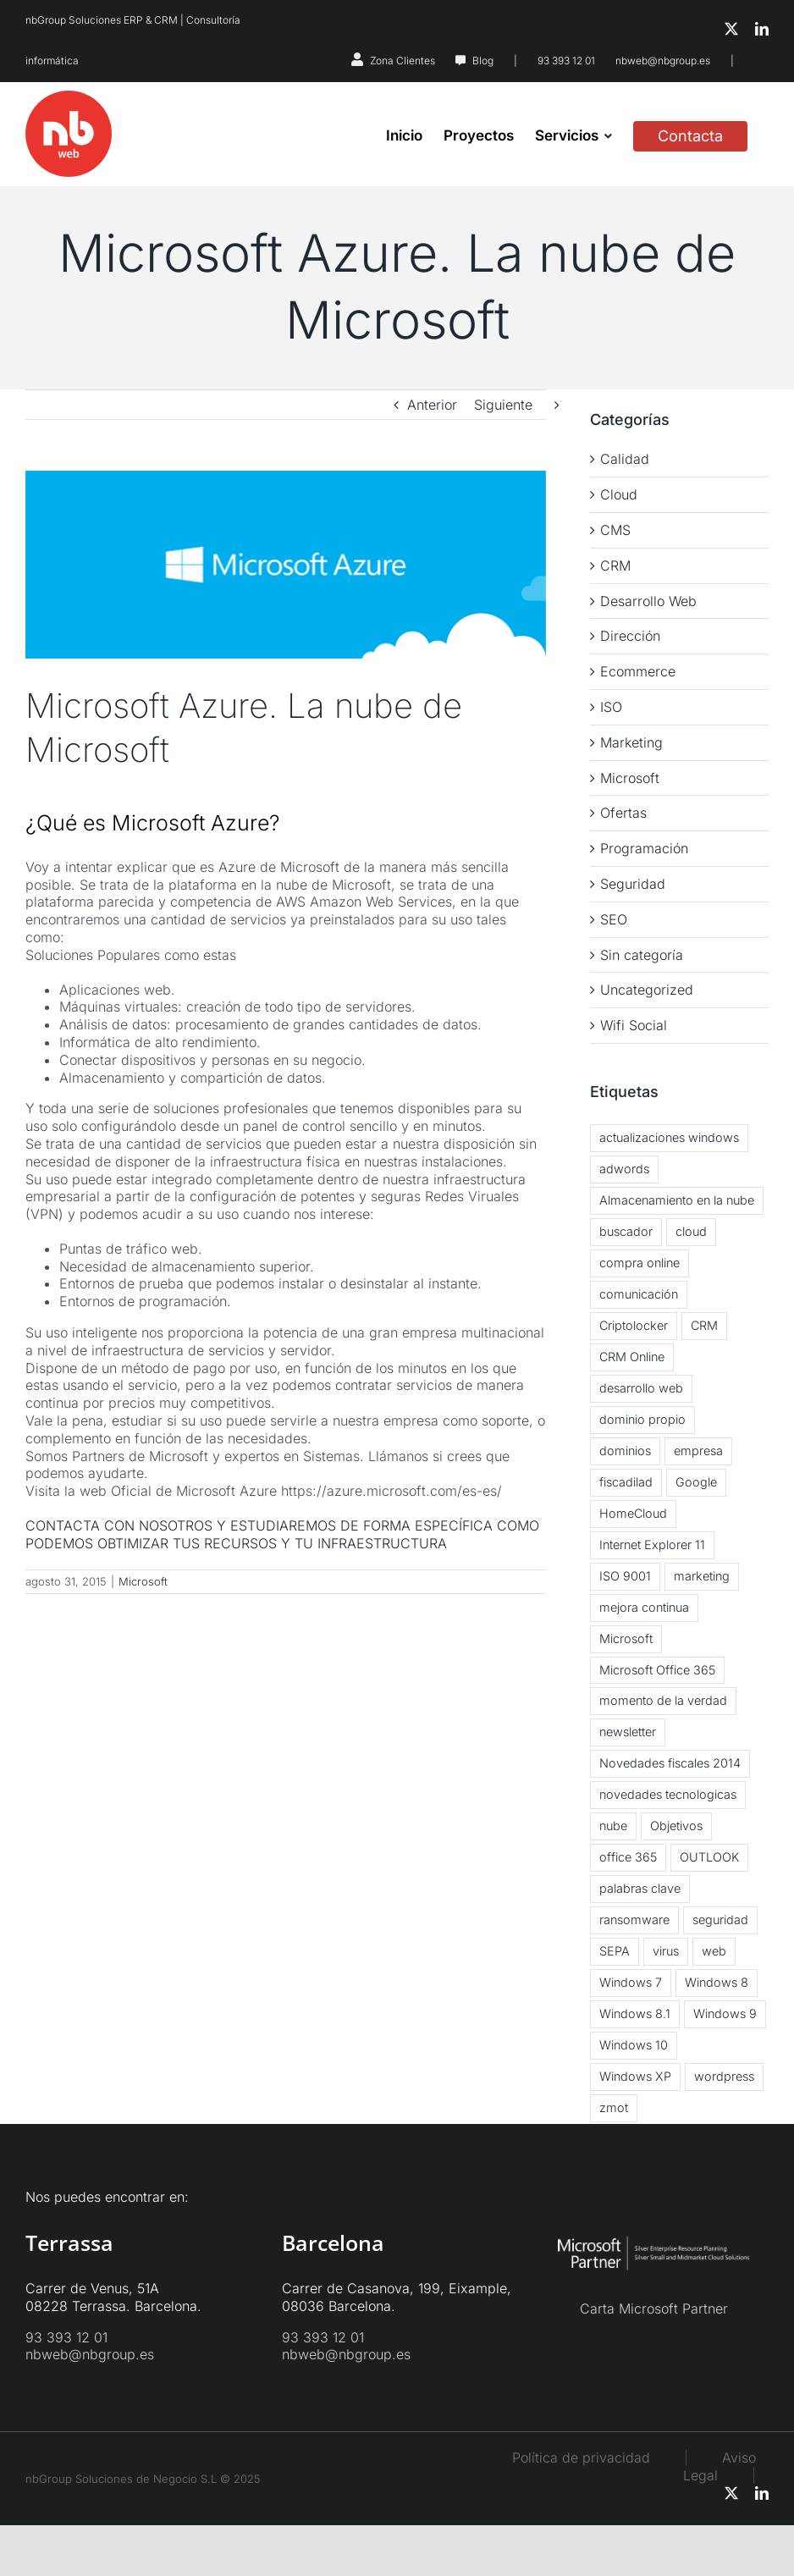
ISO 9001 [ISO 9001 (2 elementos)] (625, 1576)
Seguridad (632, 883)
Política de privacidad (581, 2457)
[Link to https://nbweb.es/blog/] (460, 61)
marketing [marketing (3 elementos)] (702, 1576)
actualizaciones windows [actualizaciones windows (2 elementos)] (669, 1137)
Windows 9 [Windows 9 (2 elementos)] (725, 2013)
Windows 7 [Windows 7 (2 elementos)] (630, 1982)
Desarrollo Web (648, 601)
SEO (613, 919)
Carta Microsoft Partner (654, 2308)
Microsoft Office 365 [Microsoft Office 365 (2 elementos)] (657, 1670)
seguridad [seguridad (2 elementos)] (720, 1919)
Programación (644, 848)
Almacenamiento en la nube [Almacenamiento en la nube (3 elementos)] (676, 1200)
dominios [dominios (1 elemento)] (625, 1450)
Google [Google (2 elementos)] (696, 1482)
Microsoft (143, 1581)
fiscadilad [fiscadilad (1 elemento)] (626, 1482)
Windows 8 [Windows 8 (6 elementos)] (716, 1982)
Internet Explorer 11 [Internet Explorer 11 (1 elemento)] (652, 1544)
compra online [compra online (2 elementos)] (639, 1262)
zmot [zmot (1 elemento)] (613, 2107)
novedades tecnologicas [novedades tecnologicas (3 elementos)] (667, 1794)
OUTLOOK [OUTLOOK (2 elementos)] (709, 1857)
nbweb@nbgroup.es (662, 60)
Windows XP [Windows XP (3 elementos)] (635, 2076)
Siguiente (503, 404)
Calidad (624, 458)
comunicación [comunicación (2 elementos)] (638, 1294)
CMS (615, 529)
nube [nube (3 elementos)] (613, 1825)
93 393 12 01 (566, 60)
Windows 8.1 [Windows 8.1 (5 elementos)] (634, 2013)
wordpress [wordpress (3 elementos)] (724, 2076)
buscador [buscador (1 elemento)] (626, 1231)
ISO (611, 706)
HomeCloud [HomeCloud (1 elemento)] (633, 1513)
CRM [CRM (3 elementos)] (704, 1325)
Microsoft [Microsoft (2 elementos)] (626, 1638)
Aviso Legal (719, 2466)
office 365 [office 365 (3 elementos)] (628, 1857)
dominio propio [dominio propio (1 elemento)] (642, 1419)
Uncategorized (646, 989)
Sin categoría (641, 954)
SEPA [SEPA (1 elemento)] (614, 1951)
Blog (482, 60)
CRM (615, 565)
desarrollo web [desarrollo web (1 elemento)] (641, 1388)
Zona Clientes (402, 60)
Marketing (631, 742)
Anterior (432, 404)
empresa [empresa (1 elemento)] (698, 1450)
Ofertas (623, 812)
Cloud (618, 494)
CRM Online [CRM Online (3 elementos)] (631, 1356)
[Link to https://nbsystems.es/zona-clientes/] (357, 59)
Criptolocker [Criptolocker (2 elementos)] (633, 1325)
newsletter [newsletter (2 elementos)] (627, 1731)
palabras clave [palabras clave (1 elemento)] (640, 1888)
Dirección (630, 635)
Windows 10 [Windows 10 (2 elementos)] (633, 2045)
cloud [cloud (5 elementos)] (691, 1231)
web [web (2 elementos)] (714, 1951)
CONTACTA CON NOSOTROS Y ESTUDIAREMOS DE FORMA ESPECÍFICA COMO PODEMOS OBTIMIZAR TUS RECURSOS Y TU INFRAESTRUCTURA (282, 1534)
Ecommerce (637, 671)
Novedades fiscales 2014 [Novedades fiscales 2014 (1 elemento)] (670, 1763)
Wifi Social (633, 1025)
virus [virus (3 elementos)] (666, 1951)
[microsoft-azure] (285, 565)
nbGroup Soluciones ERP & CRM (101, 20)
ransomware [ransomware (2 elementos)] (634, 1919)
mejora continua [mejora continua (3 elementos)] (644, 1607)
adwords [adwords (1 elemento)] (624, 1168)
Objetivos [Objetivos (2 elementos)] (676, 1825)
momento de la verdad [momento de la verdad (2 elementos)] (663, 1700)
